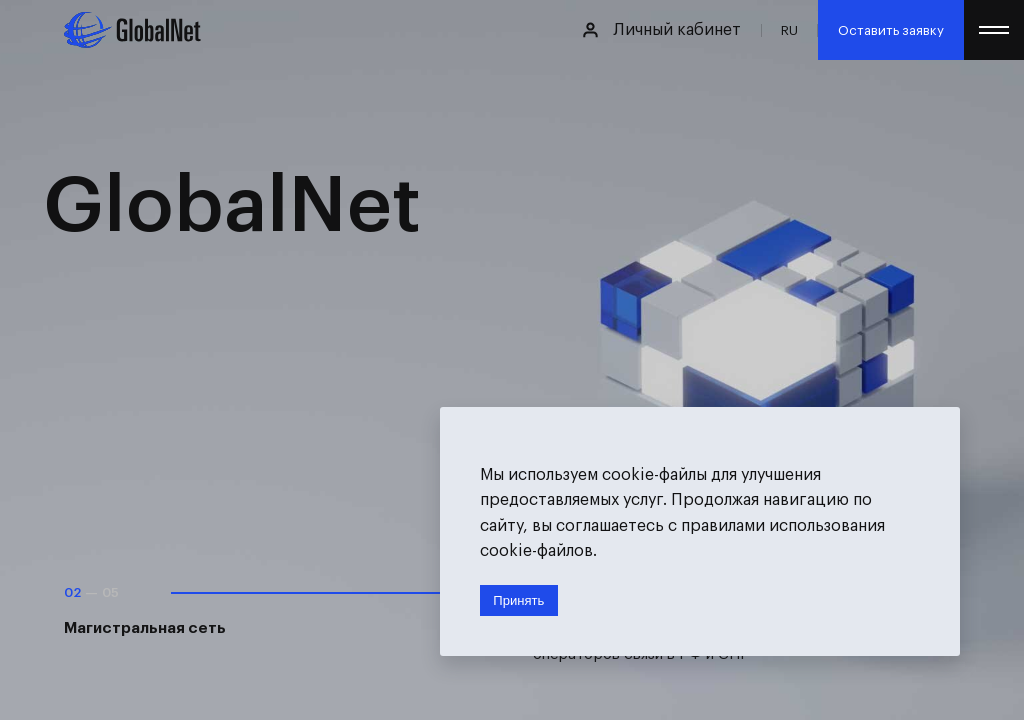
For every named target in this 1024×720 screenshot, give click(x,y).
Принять (518, 600)
